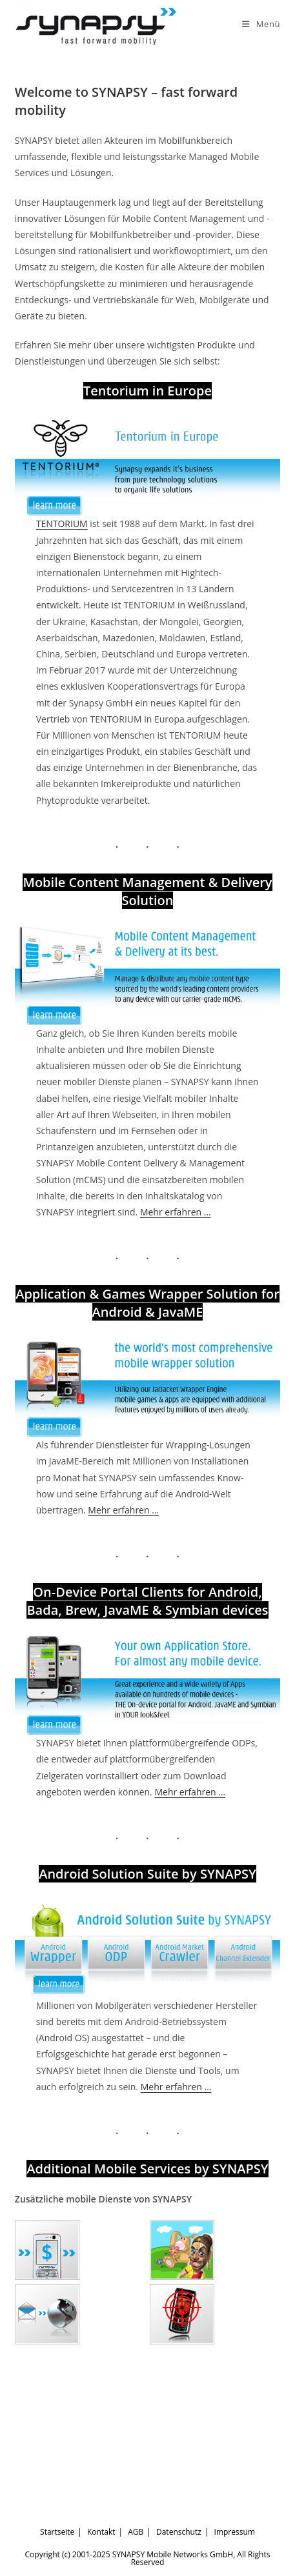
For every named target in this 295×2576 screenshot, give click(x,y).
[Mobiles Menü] (261, 24)
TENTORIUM (62, 523)
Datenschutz (178, 2531)
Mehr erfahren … (175, 1212)
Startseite (57, 2531)
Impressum (234, 2531)
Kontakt (101, 2531)
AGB (135, 2531)
